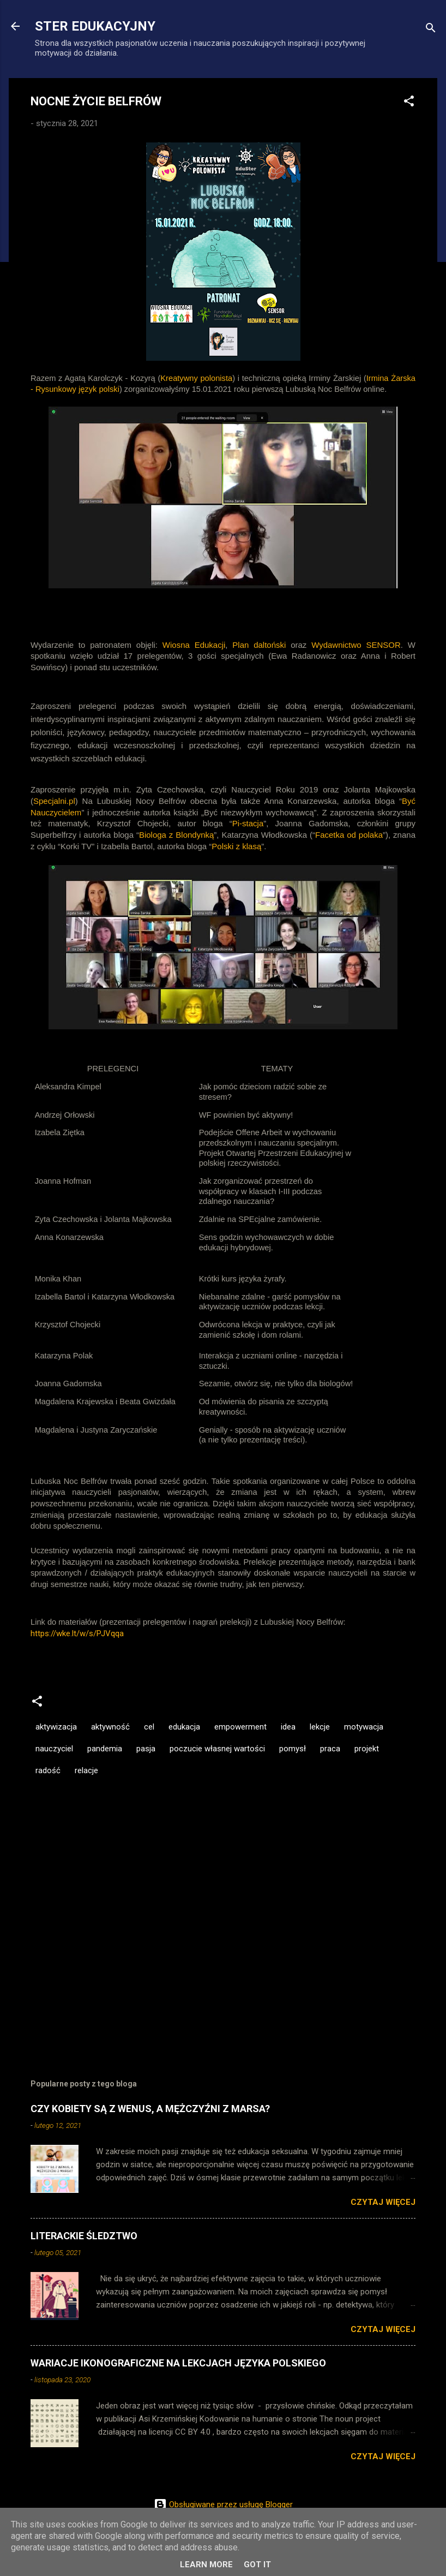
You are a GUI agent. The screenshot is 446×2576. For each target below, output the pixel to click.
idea (288, 1727)
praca (330, 1749)
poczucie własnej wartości (217, 1749)
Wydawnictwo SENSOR (356, 644)
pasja (145, 1749)
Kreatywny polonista (196, 378)
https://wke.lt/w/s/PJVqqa (77, 1633)
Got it (257, 2564)
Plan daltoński (259, 644)
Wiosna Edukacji (194, 644)
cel (149, 1727)
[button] (408, 102)
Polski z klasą (236, 846)
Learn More (206, 2564)
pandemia (104, 1749)
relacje (86, 1770)
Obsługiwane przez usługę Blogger (223, 2504)
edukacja (184, 1727)
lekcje (320, 1727)
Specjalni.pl (54, 801)
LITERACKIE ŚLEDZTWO (84, 2235)
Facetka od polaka (349, 834)
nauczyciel (54, 1749)
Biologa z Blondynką (176, 834)
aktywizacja (56, 1727)
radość (48, 1770)
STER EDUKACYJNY (95, 26)
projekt (366, 1749)
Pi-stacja (248, 823)
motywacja (363, 1727)
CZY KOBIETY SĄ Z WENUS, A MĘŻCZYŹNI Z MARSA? (150, 2108)
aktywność (110, 1727)
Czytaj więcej (383, 2202)
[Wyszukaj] (430, 29)
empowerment (240, 1727)
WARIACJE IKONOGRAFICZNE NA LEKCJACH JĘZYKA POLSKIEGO (178, 2363)
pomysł (292, 1749)
